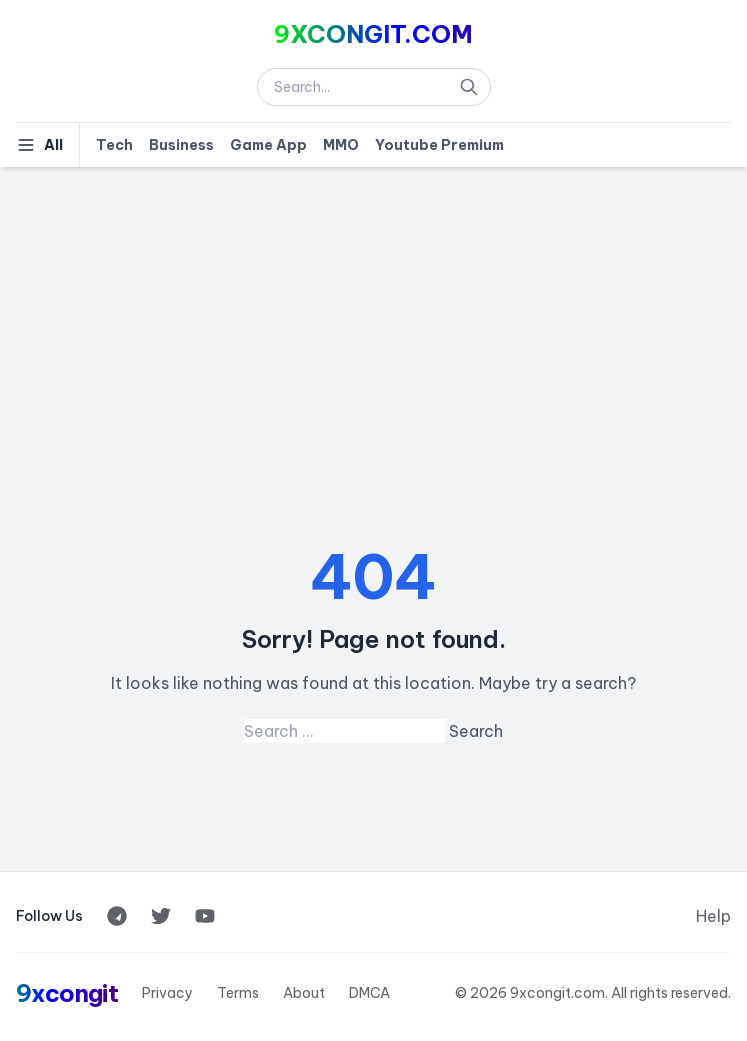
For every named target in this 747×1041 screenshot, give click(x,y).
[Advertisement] (373, 317)
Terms (238, 993)
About (304, 993)
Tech (114, 145)
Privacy (167, 993)
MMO (341, 145)
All (39, 145)
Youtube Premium (439, 145)
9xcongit (67, 993)
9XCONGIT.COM (373, 34)
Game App (268, 145)
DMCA (369, 993)
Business (181, 145)
